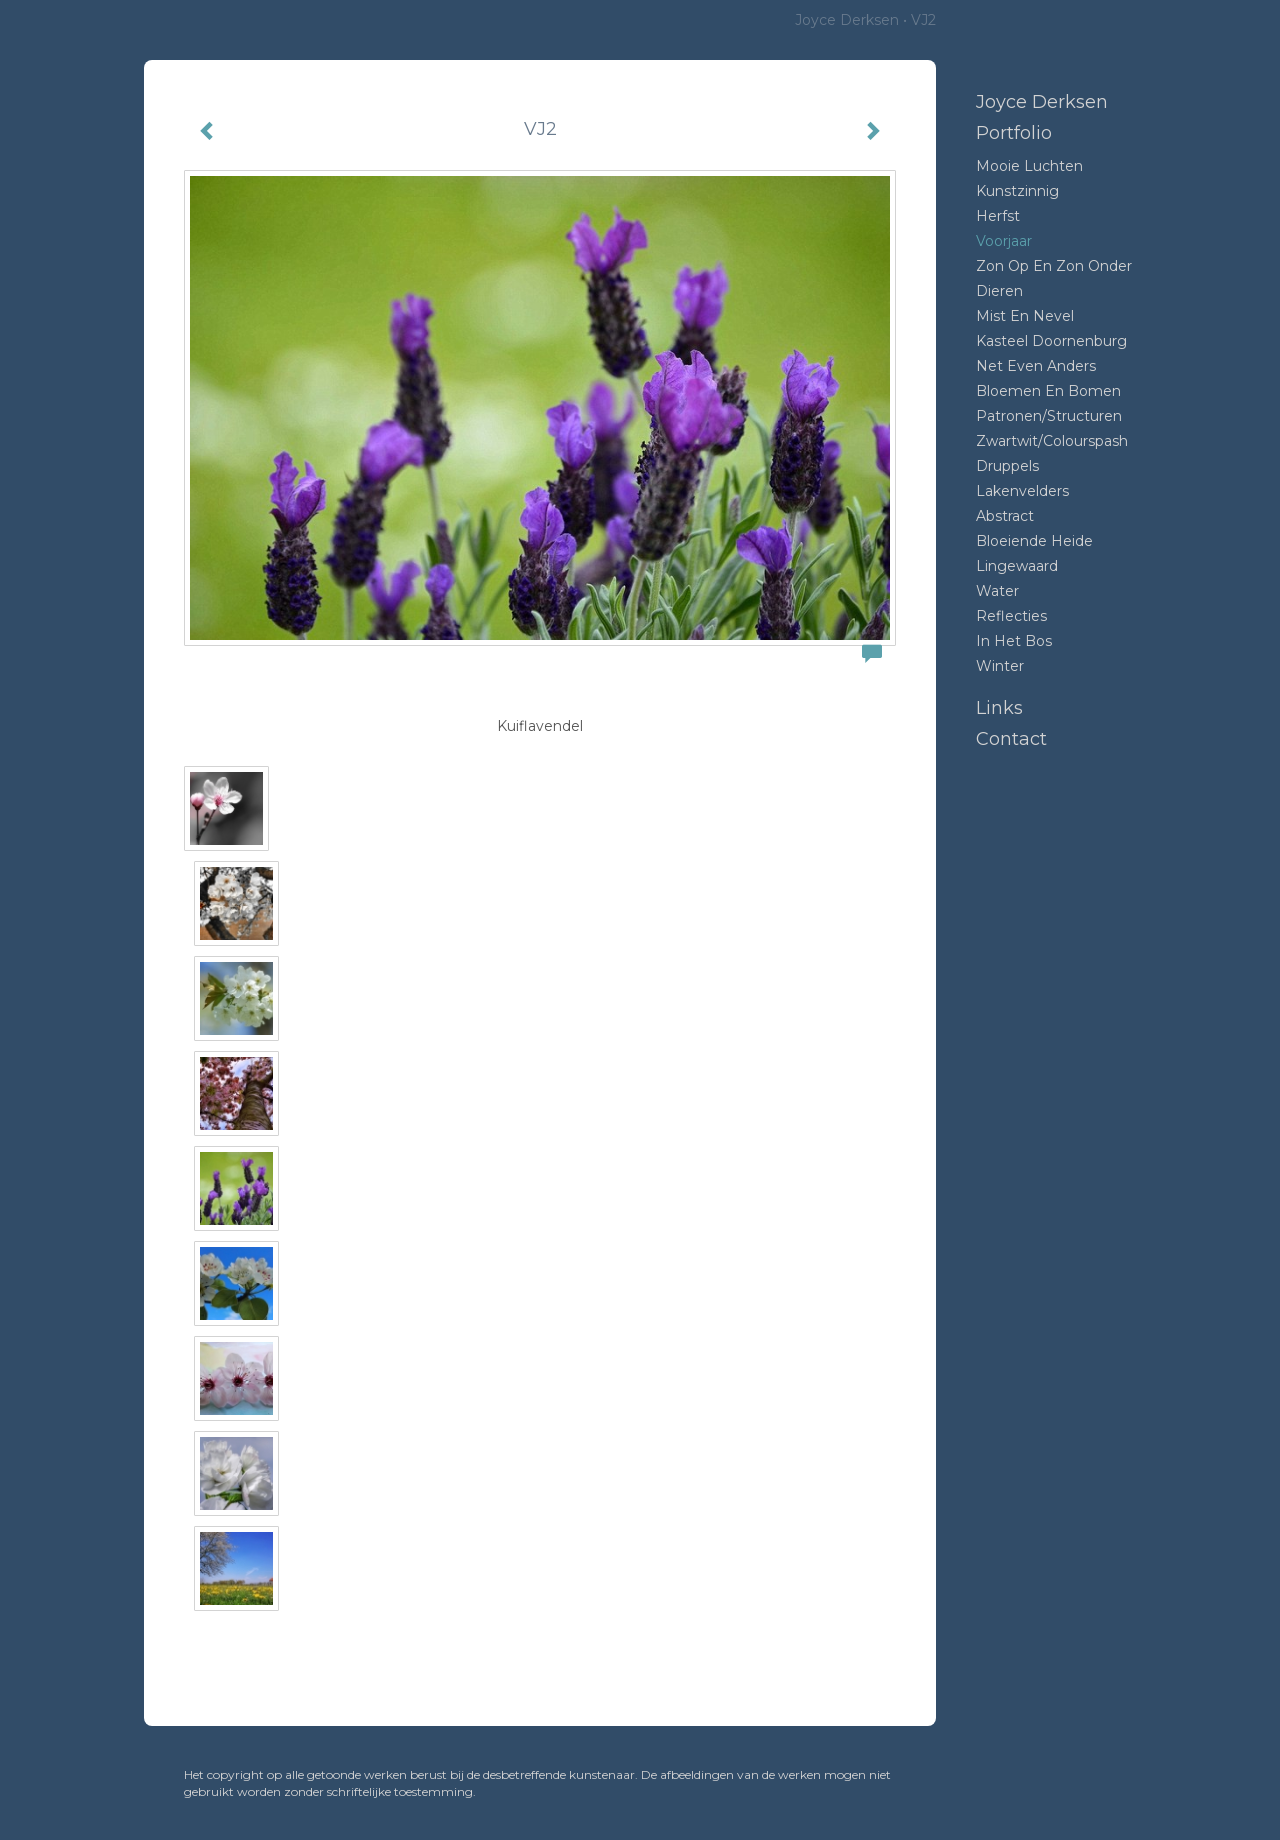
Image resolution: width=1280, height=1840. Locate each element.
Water (997, 591)
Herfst (998, 216)
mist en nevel (1025, 316)
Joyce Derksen (847, 20)
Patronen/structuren (1049, 416)
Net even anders (1036, 366)
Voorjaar (1004, 241)
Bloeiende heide (1034, 541)
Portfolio (1014, 133)
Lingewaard (1017, 566)
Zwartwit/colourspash (1052, 441)
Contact (1011, 739)
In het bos (1014, 641)
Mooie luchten (1029, 166)
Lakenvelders (1022, 491)
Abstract (1005, 516)
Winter (1000, 666)
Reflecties (1011, 616)
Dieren (999, 291)
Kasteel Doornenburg (1051, 341)
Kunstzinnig (1017, 191)
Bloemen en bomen (1048, 391)
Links (999, 708)
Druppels (1007, 466)
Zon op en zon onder (1054, 266)
